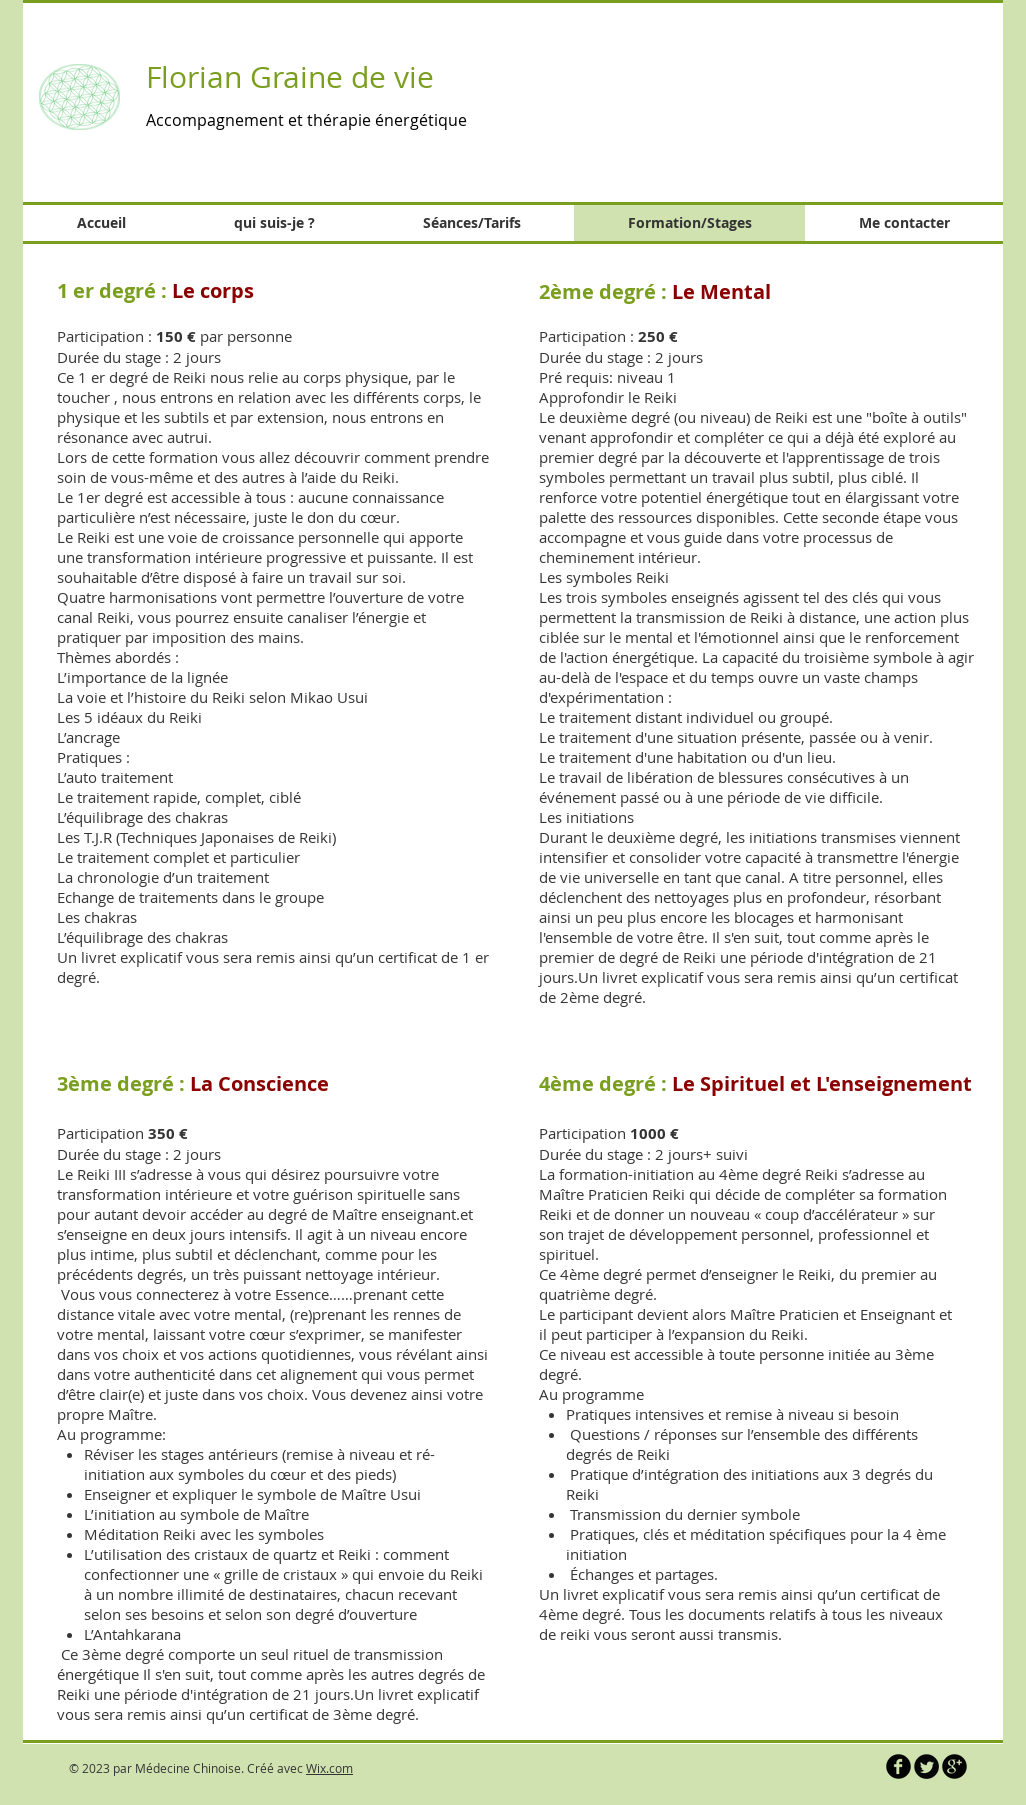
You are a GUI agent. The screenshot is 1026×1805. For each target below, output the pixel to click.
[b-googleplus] (954, 1766)
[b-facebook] (898, 1766)
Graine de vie (346, 77)
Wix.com (329, 1768)
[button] (778, 90)
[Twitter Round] (926, 1766)
